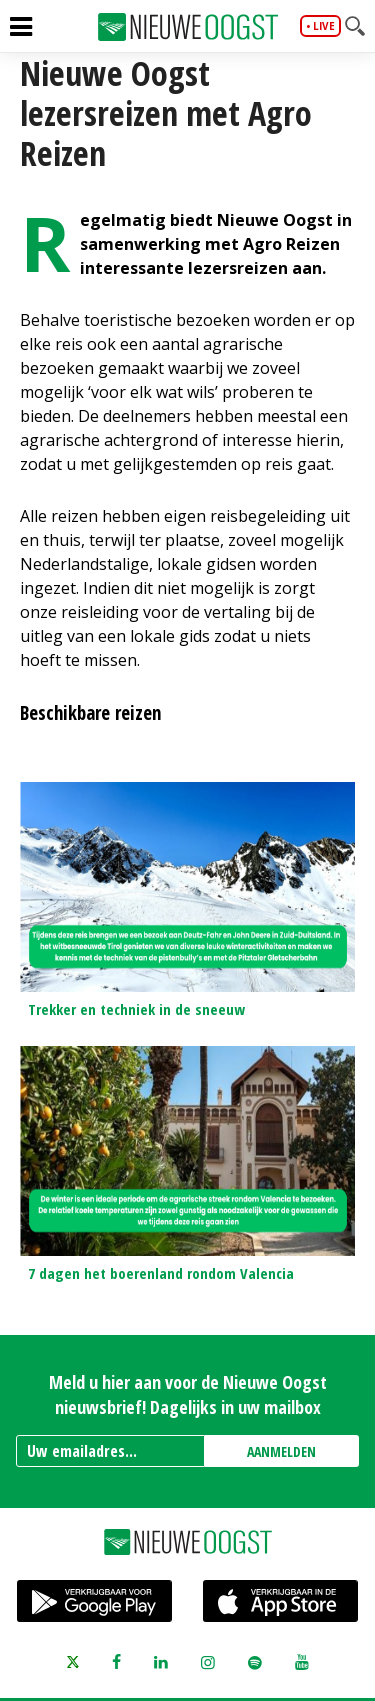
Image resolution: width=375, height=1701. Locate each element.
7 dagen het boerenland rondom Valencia (161, 1273)
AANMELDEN (281, 1451)
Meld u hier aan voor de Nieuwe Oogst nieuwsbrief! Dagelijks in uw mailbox (188, 1394)
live (324, 26)
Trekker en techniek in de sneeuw (136, 1009)
